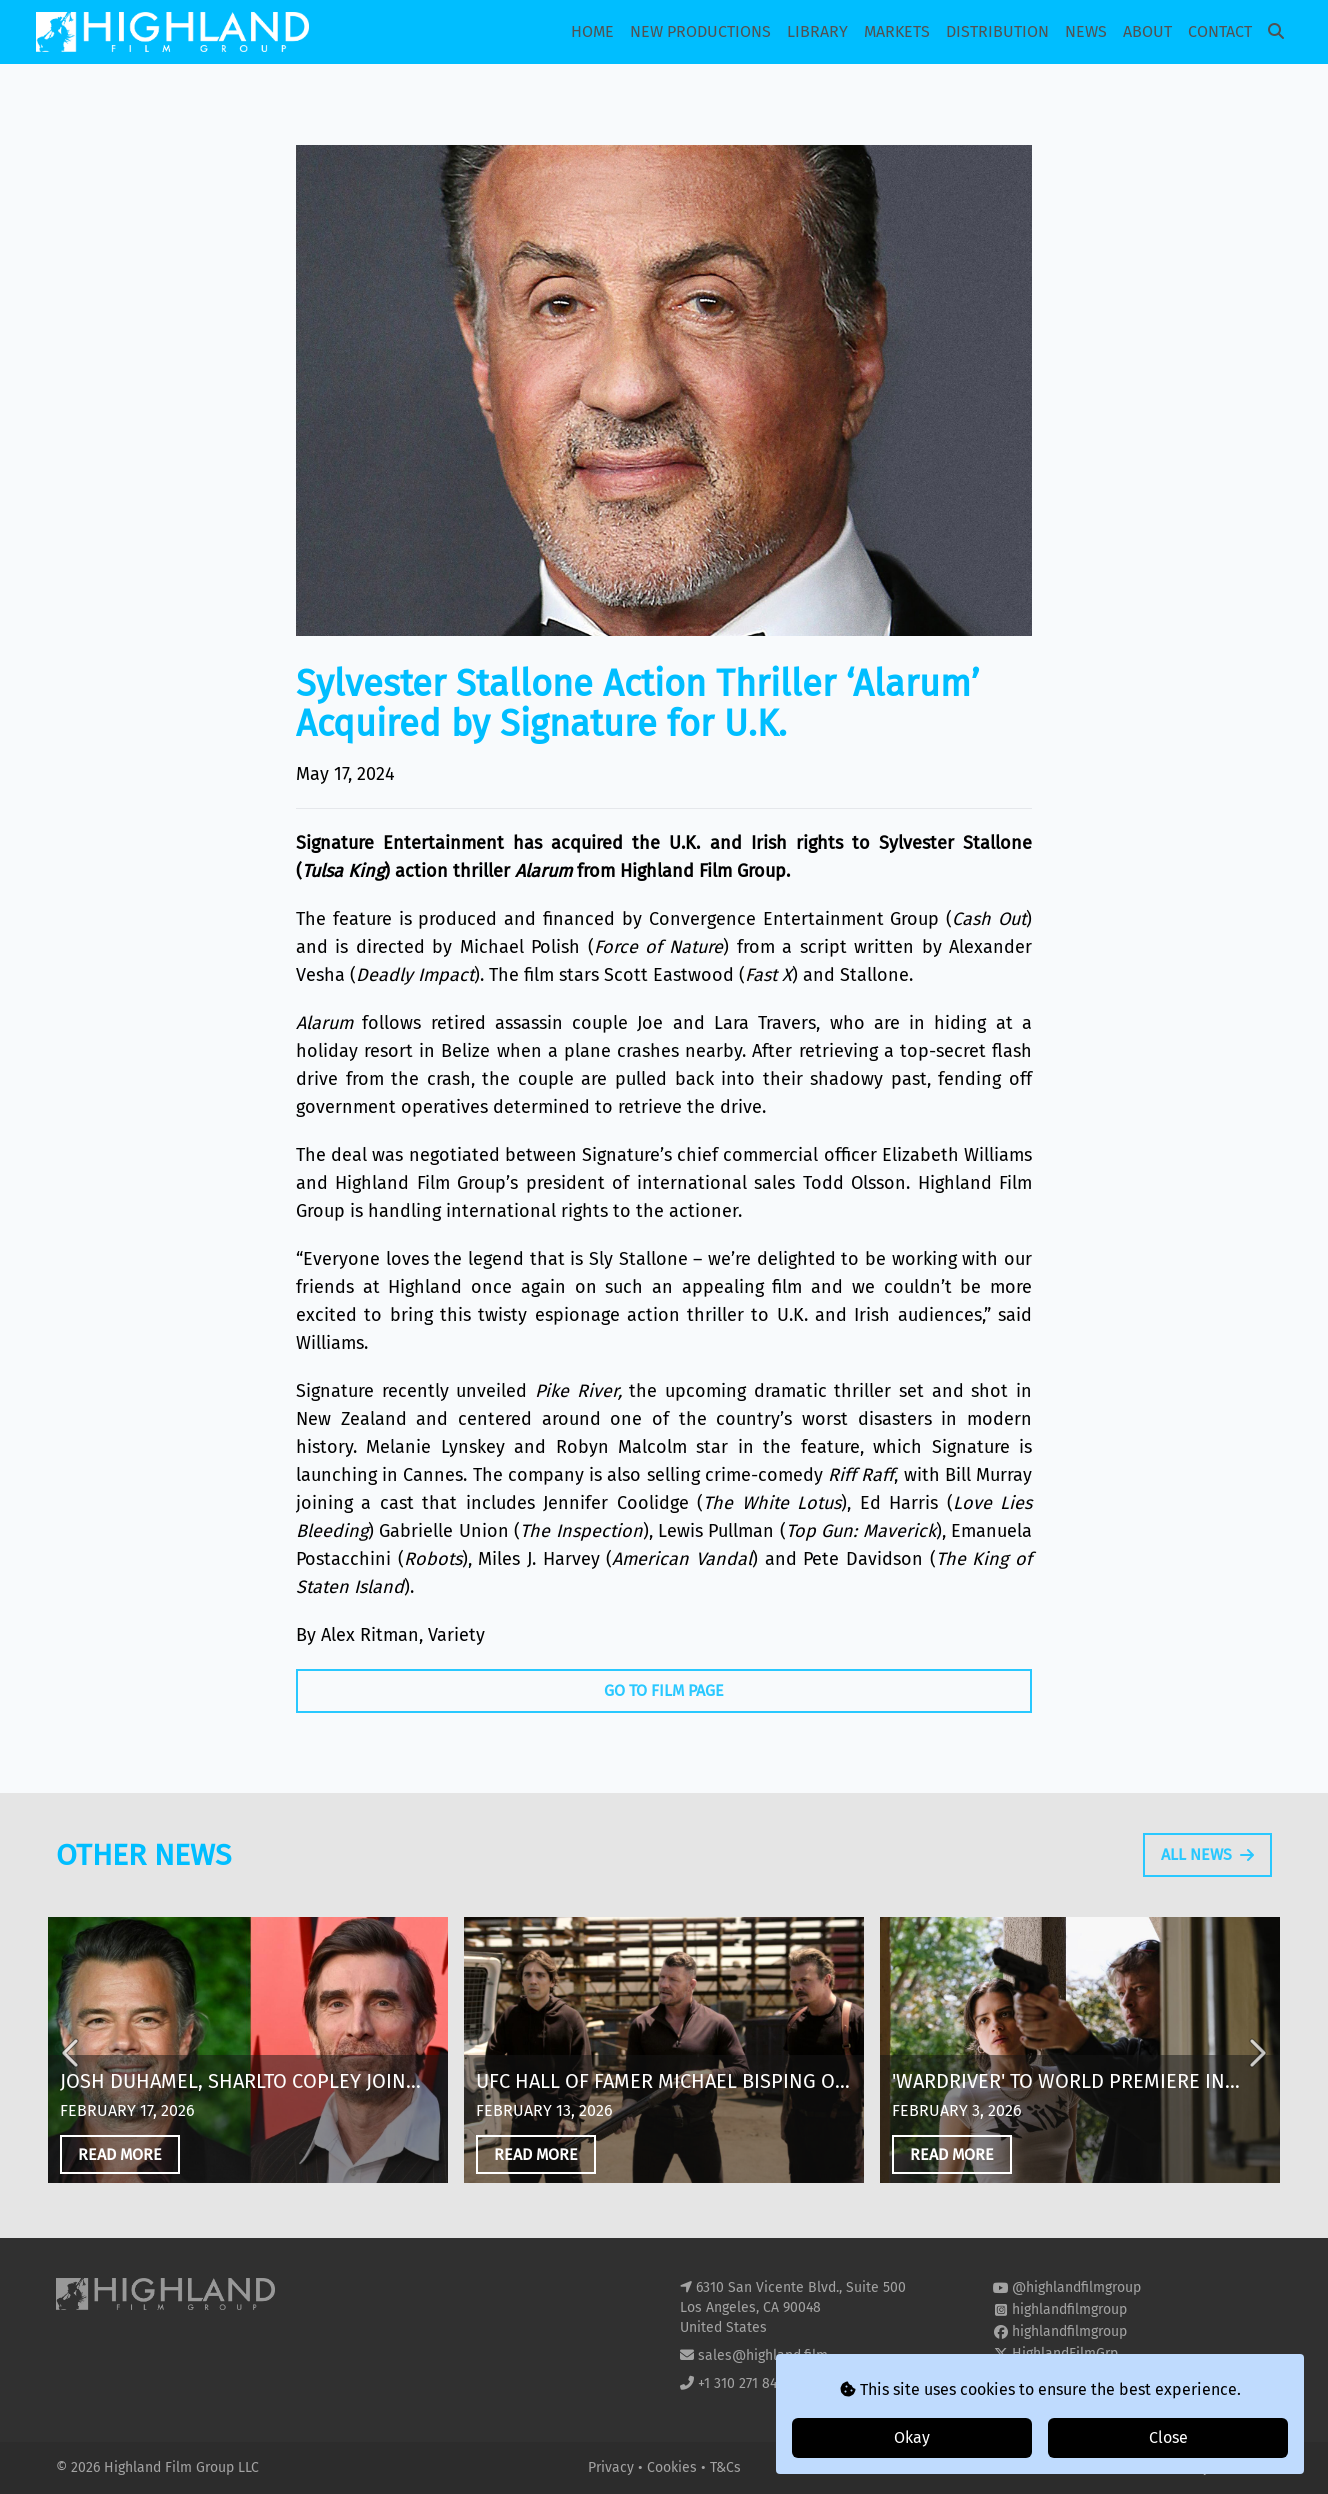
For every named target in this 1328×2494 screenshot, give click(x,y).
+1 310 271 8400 (745, 2383)
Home (592, 31)
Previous (72, 2078)
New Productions (700, 31)
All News (1207, 1878)
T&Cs (725, 2467)
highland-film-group (1075, 2375)
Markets (897, 31)
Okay (912, 2437)
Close (1168, 2437)
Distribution (997, 31)
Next (1256, 2078)
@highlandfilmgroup (1076, 2287)
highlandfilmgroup (1069, 2309)
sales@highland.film (763, 2355)
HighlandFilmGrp (1065, 2353)
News (1086, 31)
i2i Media (1243, 2467)
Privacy (613, 2467)
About (1147, 31)
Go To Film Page (664, 1690)
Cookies (674, 2467)
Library (817, 31)
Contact (1220, 31)
